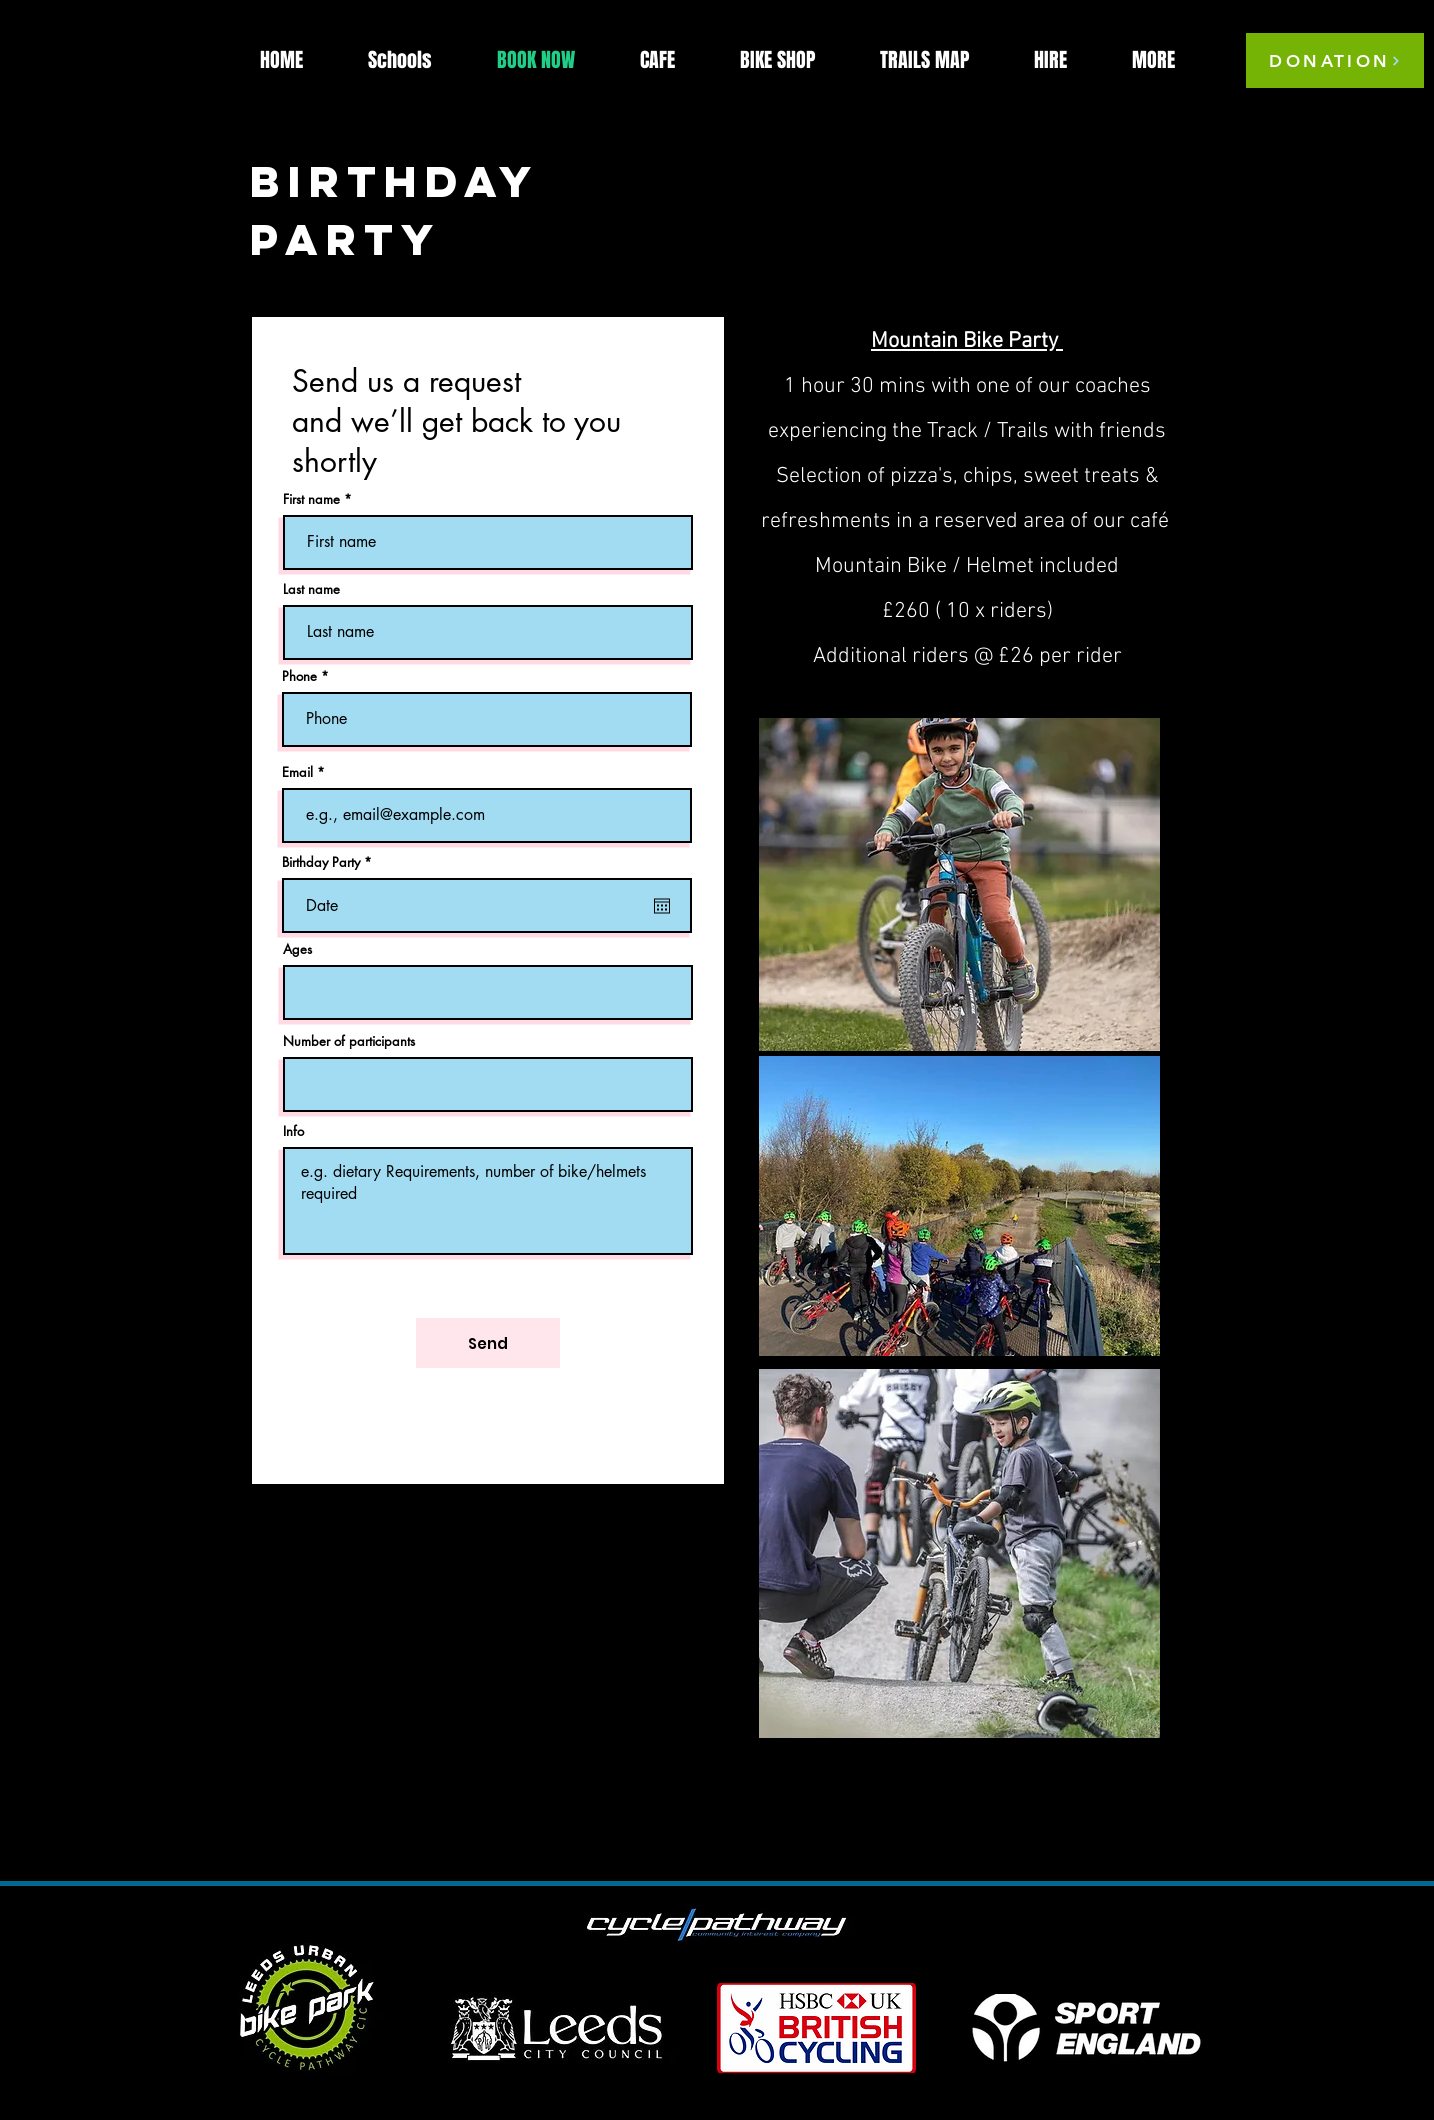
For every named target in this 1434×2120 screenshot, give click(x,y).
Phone (299, 676)
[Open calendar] (662, 906)
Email (297, 772)
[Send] (488, 1343)
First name (311, 499)
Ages (297, 949)
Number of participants (349, 1041)
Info (293, 1131)
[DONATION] (1335, 60)
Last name (311, 589)
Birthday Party (330, 862)
